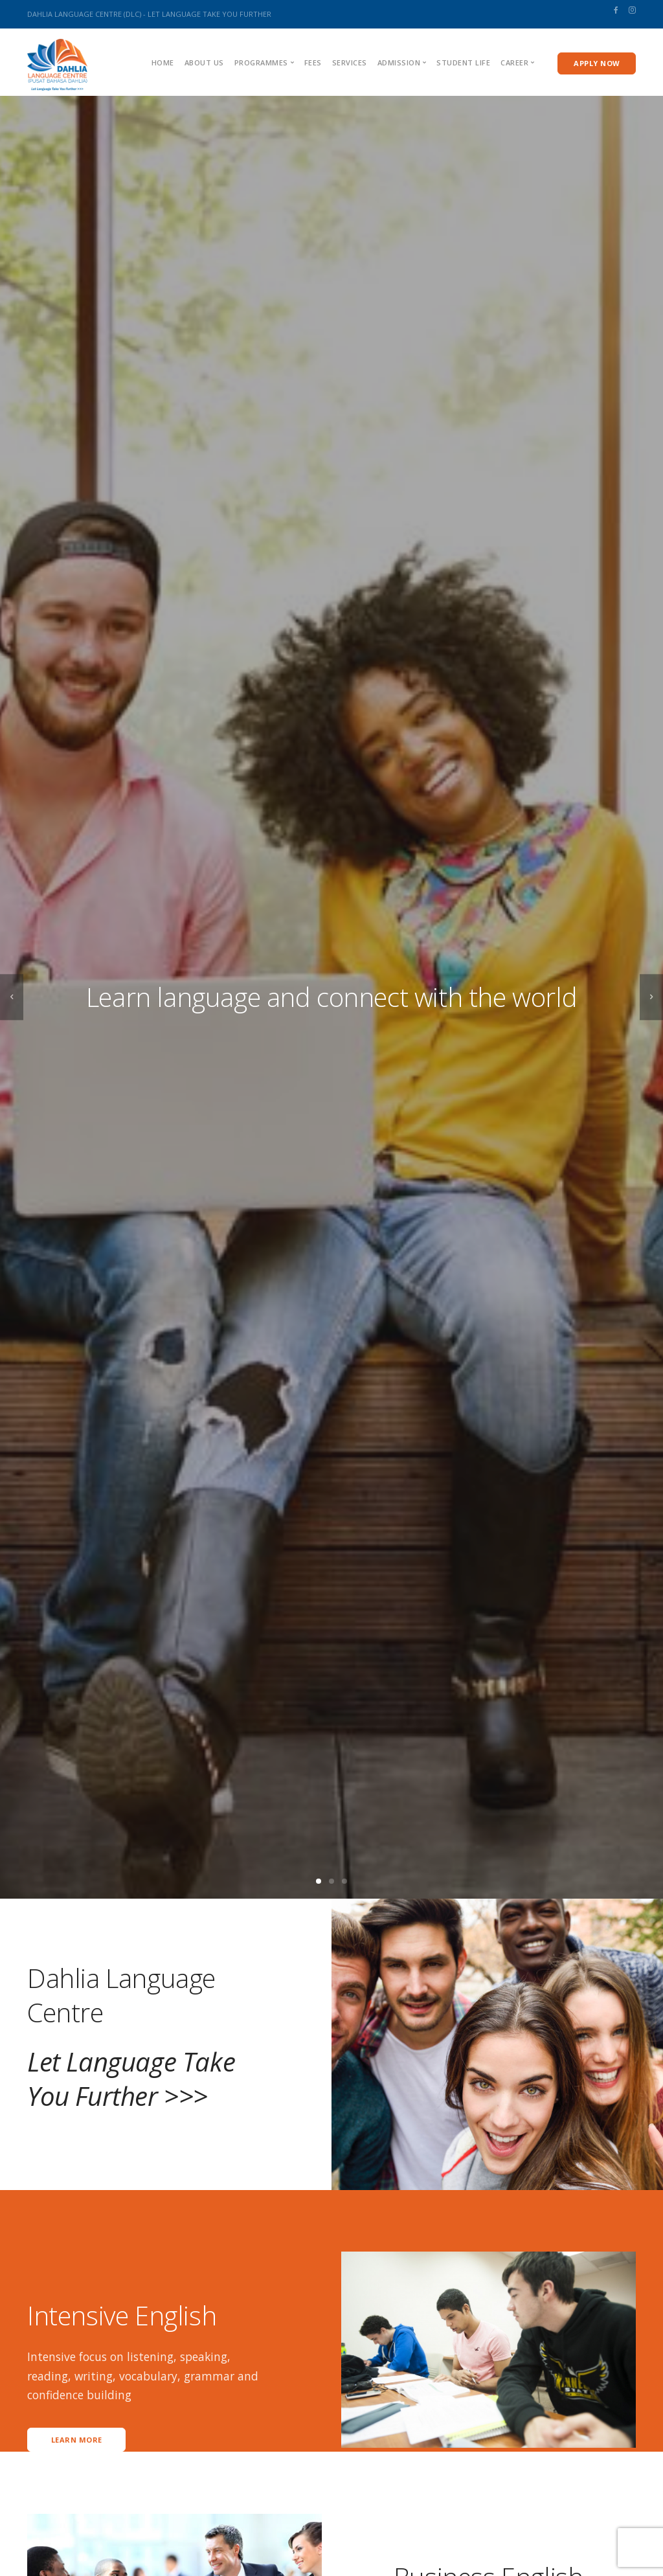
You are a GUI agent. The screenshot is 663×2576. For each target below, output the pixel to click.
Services (349, 62)
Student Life (463, 62)
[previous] (11, 998)
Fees (313, 62)
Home (163, 62)
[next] (651, 998)
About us (204, 62)
